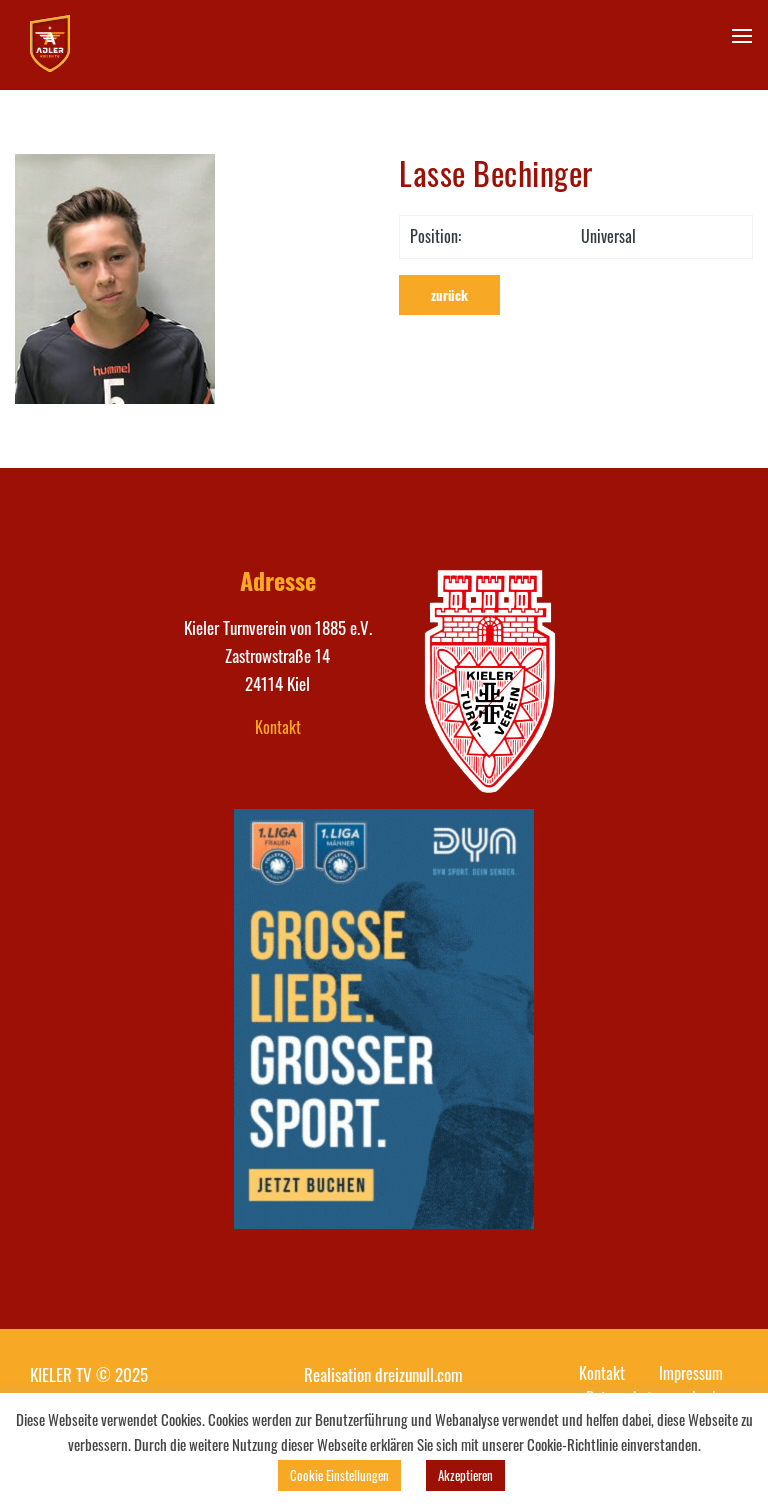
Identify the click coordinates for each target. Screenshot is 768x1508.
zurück (449, 295)
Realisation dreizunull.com (383, 1374)
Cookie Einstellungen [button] (339, 1475)
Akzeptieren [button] (465, 1475)
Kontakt (278, 727)
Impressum (691, 1373)
